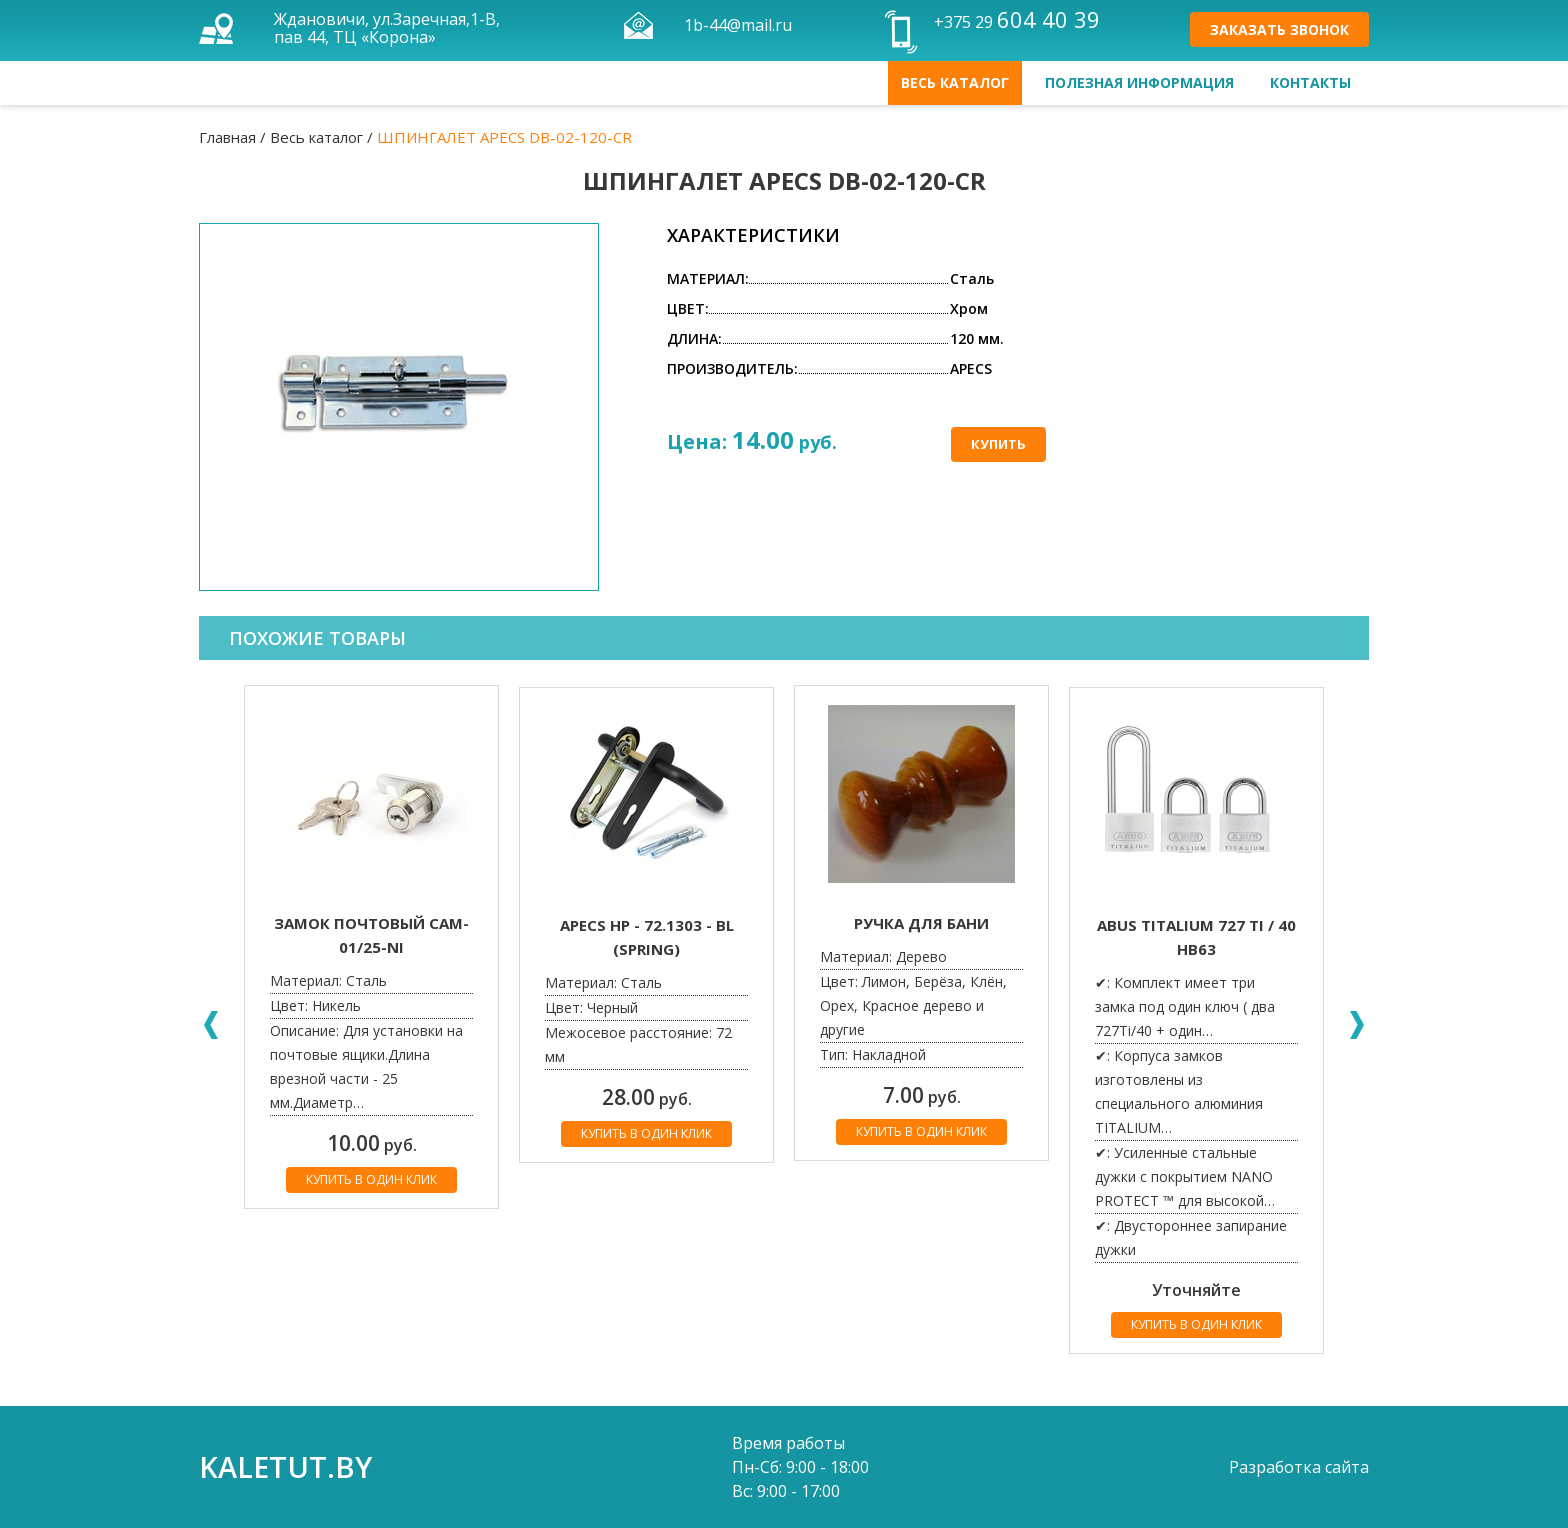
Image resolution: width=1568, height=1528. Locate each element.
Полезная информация (1139, 82)
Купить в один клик (371, 1179)
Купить (998, 444)
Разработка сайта (1299, 1467)
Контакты (1310, 82)
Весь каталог (955, 82)
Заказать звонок (1279, 29)
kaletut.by (285, 1466)
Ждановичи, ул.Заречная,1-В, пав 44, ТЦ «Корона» (387, 28)
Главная (227, 137)
